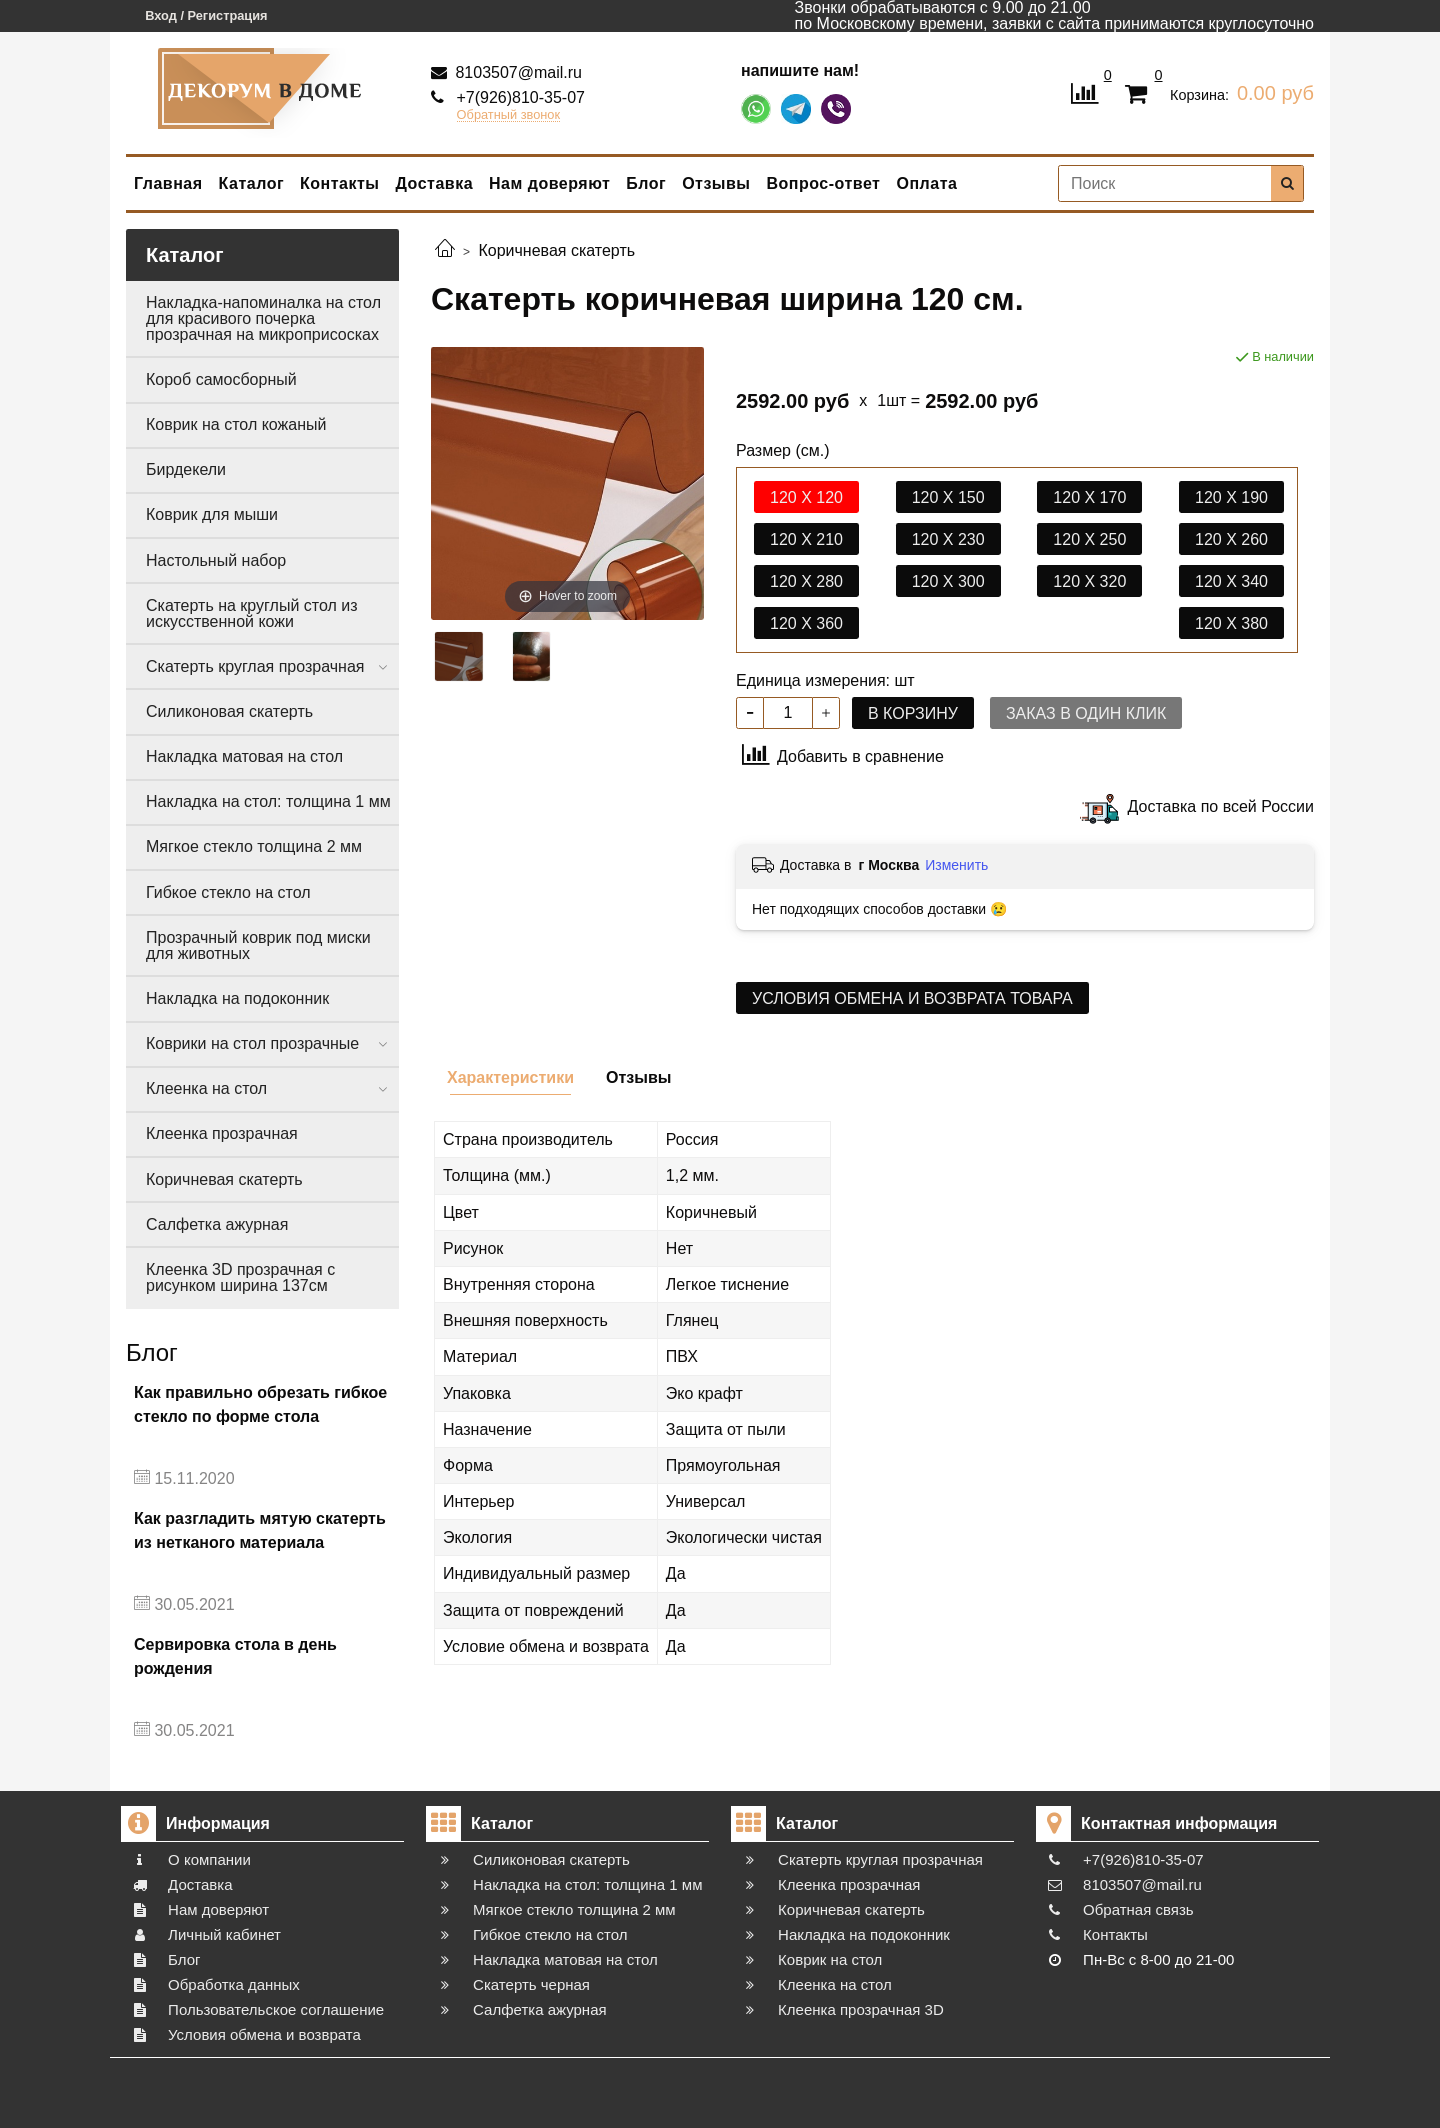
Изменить (956, 865)
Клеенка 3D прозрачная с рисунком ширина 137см (240, 1277)
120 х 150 (948, 497)
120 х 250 (1089, 539)
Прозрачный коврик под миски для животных (258, 945)
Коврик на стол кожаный (236, 424)
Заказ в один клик (1086, 713)
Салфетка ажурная (217, 1224)
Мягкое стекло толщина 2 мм (254, 846)
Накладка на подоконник (237, 998)
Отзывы (716, 183)
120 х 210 (806, 539)
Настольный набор (216, 560)
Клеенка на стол (206, 1088)
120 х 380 (1231, 623)
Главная (168, 183)
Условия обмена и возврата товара (912, 998)
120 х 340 (1231, 581)
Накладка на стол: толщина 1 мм (268, 801)
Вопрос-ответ (824, 183)
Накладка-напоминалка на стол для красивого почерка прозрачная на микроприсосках (263, 318)
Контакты (339, 183)
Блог (646, 183)
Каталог (251, 183)
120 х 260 (1231, 539)
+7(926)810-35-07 (518, 97)
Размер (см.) (783, 451)
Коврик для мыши (212, 514)
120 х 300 (948, 581)
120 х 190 (1231, 497)
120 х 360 (806, 623)
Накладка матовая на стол (244, 756)
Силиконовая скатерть (229, 711)
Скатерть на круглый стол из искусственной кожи (252, 613)
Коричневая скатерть (224, 1179)
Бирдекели (186, 469)
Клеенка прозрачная (222, 1133)
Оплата (926, 183)
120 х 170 (1089, 497)
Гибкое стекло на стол (228, 892)
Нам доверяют (549, 183)
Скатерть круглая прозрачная (255, 666)
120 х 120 (806, 497)
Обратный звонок (509, 115)
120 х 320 (1089, 581)
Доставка (435, 183)
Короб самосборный (221, 379)
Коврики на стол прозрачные (252, 1043)
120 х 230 (948, 539)
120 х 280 (806, 581)
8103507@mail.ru (516, 72)
